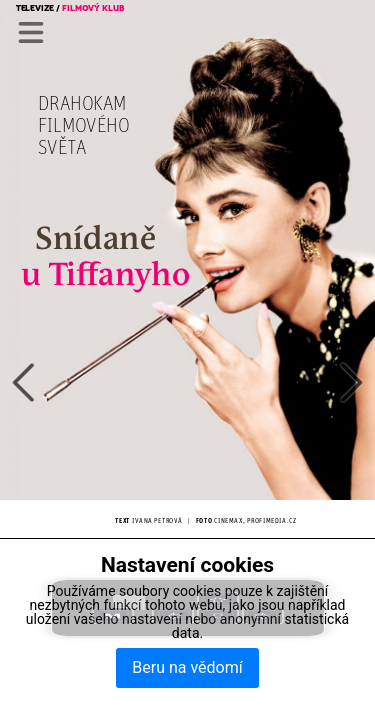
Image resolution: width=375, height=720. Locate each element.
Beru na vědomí (187, 667)
